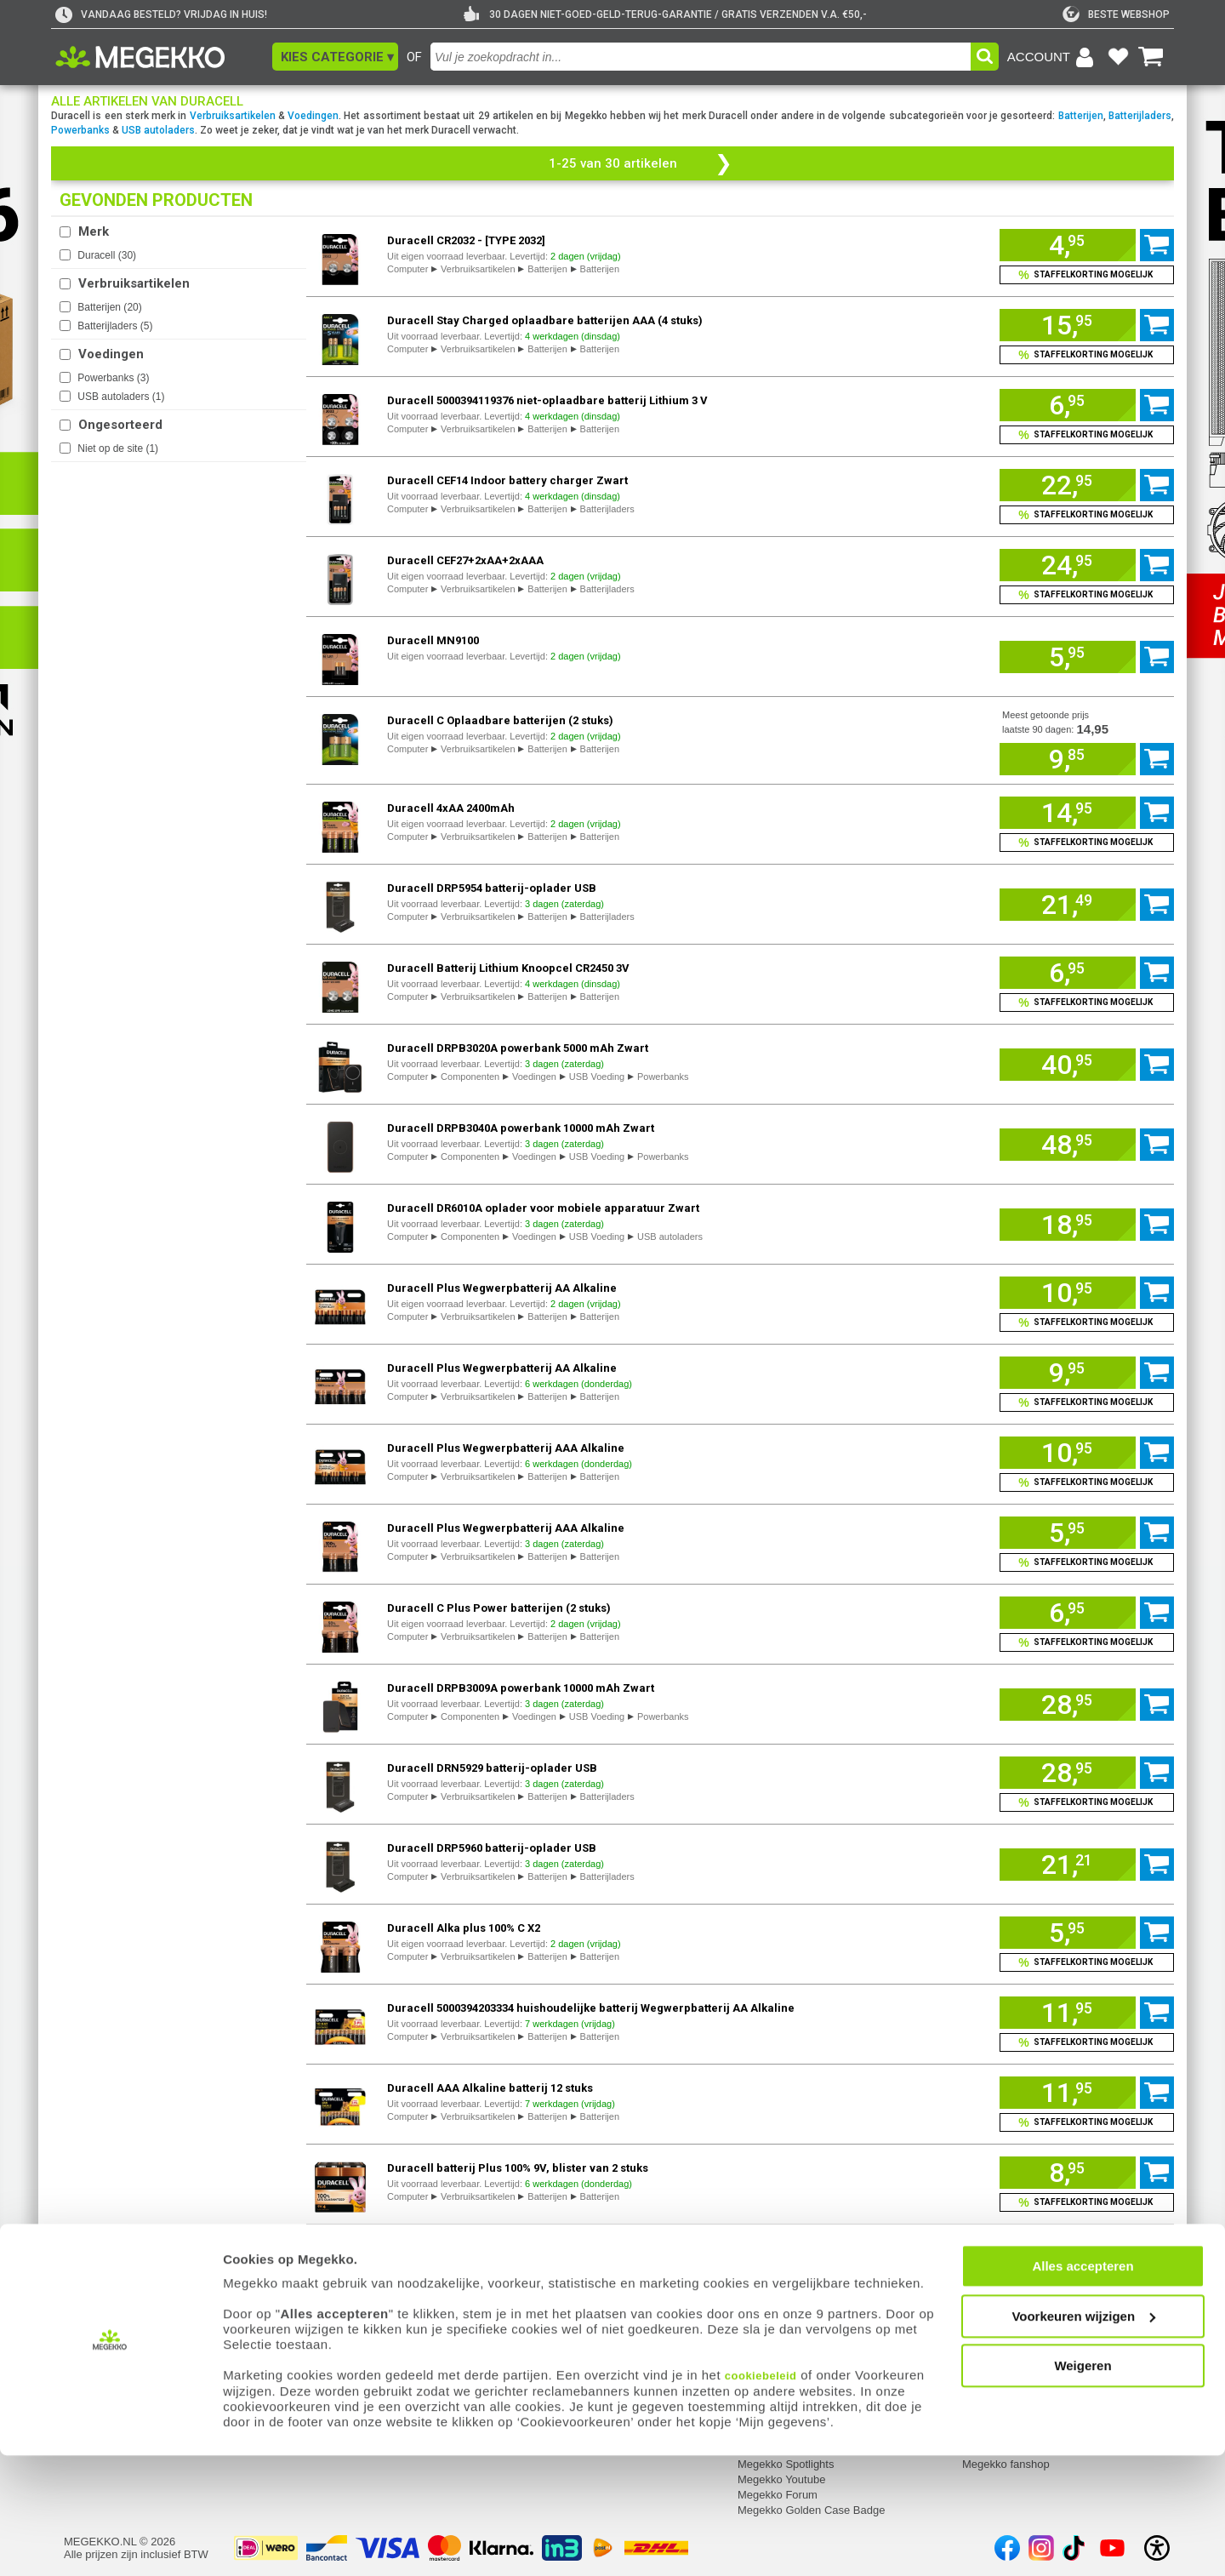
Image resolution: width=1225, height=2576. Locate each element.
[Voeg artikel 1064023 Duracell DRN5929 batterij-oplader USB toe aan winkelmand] (1068, 1772)
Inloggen (85, 2326)
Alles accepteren (1082, 2386)
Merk (93, 231)
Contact (533, 2303)
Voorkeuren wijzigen (1083, 2437)
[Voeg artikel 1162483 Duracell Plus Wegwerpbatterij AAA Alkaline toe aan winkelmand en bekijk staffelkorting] (1087, 1562)
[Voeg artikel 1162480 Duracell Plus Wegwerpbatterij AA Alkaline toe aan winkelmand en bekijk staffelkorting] (1087, 1402)
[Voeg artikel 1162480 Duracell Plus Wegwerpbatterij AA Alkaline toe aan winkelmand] (1068, 1373)
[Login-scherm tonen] (1053, 57)
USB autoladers (158, 130)
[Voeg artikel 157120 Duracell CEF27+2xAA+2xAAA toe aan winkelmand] (1068, 565)
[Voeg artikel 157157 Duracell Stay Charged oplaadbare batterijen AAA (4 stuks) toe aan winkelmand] (1068, 325)
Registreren (92, 2341)
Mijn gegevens (102, 2303)
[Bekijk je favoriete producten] (1117, 57)
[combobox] (700, 57)
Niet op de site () (117, 448)
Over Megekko (774, 2326)
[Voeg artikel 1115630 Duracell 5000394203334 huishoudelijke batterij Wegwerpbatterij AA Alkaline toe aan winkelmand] (1068, 2012)
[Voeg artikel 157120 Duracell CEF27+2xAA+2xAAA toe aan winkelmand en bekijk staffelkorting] (1087, 594)
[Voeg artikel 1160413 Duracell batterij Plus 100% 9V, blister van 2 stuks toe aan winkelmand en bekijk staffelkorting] (1087, 2202)
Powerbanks (80, 130)
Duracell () (106, 255)
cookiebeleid (761, 2496)
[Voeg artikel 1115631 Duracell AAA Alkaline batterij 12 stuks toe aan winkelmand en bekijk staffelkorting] (1087, 2122)
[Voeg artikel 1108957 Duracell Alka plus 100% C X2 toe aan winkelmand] (1068, 1932)
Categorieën (994, 2303)
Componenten (470, 1076)
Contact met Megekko (566, 2341)
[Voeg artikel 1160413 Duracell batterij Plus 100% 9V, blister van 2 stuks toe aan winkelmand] (1068, 2172)
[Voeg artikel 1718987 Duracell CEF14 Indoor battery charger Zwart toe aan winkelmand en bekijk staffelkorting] (1087, 514)
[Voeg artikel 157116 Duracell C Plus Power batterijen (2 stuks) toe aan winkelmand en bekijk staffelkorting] (1087, 1642)
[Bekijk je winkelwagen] (1151, 57)
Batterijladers (1139, 116)
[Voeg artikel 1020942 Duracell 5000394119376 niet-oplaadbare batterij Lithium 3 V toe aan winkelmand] (1068, 405)
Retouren (310, 2326)
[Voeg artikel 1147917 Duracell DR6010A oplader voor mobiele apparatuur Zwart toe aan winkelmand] (1068, 1224)
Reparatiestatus (327, 2341)
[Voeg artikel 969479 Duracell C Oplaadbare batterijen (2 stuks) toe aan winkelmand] (1068, 759)
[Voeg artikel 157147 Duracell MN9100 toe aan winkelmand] (1068, 657)
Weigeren (1082, 2486)
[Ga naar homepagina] (159, 57)
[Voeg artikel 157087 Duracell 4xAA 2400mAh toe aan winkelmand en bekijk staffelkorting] (1087, 842)
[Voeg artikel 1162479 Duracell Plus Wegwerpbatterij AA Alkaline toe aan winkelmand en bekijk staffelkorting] (1087, 1322)
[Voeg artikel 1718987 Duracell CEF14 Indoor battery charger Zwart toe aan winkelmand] (1068, 485)
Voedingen (313, 116)
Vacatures (762, 2341)
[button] (335, 57)
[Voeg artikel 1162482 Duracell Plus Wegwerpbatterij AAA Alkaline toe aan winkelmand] (1068, 1453)
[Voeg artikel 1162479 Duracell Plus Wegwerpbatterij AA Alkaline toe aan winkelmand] (1068, 1293)
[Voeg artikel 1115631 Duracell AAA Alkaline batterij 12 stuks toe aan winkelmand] (1068, 2092)
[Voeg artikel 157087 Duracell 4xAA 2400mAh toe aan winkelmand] (1068, 813)
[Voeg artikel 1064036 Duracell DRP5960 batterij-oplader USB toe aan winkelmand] (1068, 1864)
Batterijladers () (114, 326)
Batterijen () (109, 307)
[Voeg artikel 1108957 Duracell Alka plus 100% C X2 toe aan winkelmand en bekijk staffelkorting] (1087, 1962)
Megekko (762, 2303)
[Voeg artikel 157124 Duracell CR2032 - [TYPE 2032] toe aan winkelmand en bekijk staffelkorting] (1087, 275)
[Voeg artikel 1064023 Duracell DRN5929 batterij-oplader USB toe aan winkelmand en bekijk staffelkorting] (1087, 1802)
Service (308, 2303)
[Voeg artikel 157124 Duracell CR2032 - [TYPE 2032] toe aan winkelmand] (1068, 245)
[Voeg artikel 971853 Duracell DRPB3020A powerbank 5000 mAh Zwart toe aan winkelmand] (1068, 1064)
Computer (407, 269)
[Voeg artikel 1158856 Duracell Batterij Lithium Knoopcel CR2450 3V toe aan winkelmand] (1068, 973)
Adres (527, 2326)
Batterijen (1080, 116)
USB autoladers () (120, 397)
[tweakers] (1116, 14)
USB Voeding (596, 1076)
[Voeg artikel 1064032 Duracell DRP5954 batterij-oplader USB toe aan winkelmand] (1068, 904)
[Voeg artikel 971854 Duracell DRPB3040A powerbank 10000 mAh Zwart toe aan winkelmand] (1068, 1144)
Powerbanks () (113, 378)
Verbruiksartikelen (233, 116)
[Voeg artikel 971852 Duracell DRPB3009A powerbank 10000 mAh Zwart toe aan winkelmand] (1068, 1704)
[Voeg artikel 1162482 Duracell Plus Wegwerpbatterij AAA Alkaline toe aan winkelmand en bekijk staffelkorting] (1087, 1482)
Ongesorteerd (120, 424)
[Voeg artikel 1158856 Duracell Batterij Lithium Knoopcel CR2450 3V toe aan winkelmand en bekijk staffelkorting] (1087, 1002)
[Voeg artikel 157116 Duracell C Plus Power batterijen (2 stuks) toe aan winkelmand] (1068, 1612)
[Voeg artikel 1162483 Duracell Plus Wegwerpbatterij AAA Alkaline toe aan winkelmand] (1068, 1532)
